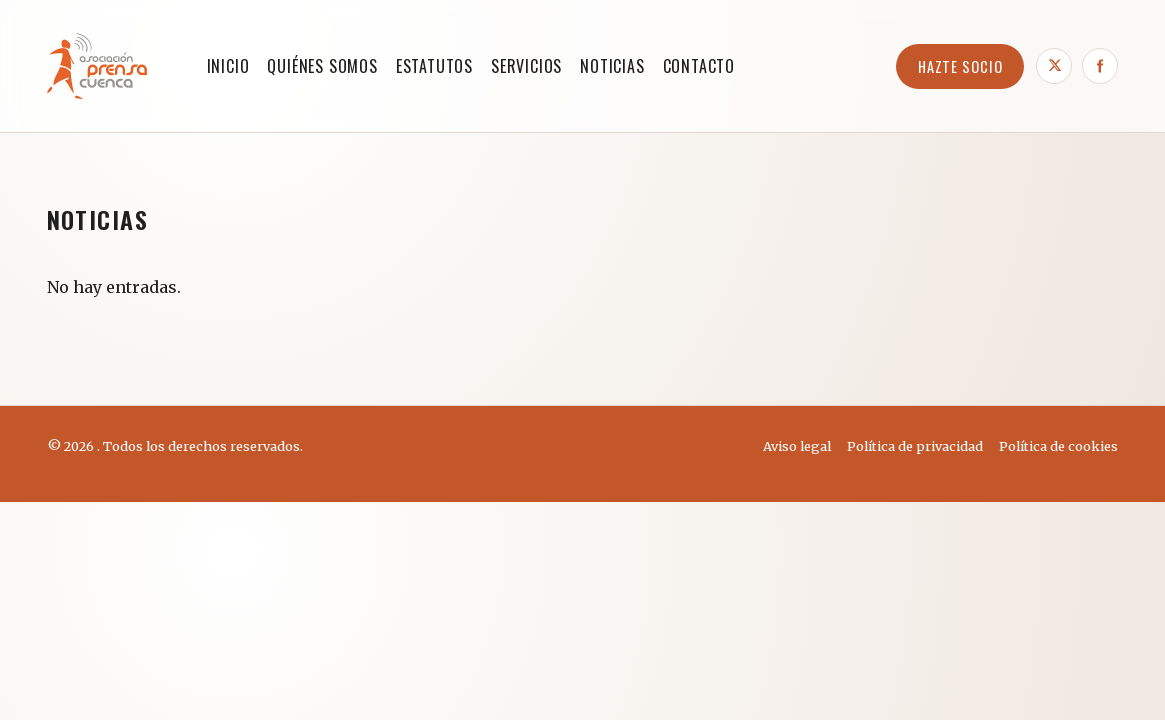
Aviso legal (797, 446)
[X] (1054, 66)
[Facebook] (1100, 66)
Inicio (228, 66)
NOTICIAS (612, 66)
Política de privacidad (915, 446)
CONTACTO (699, 66)
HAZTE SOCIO (960, 66)
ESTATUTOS (434, 66)
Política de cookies (1058, 446)
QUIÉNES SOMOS (322, 66)
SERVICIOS (526, 66)
